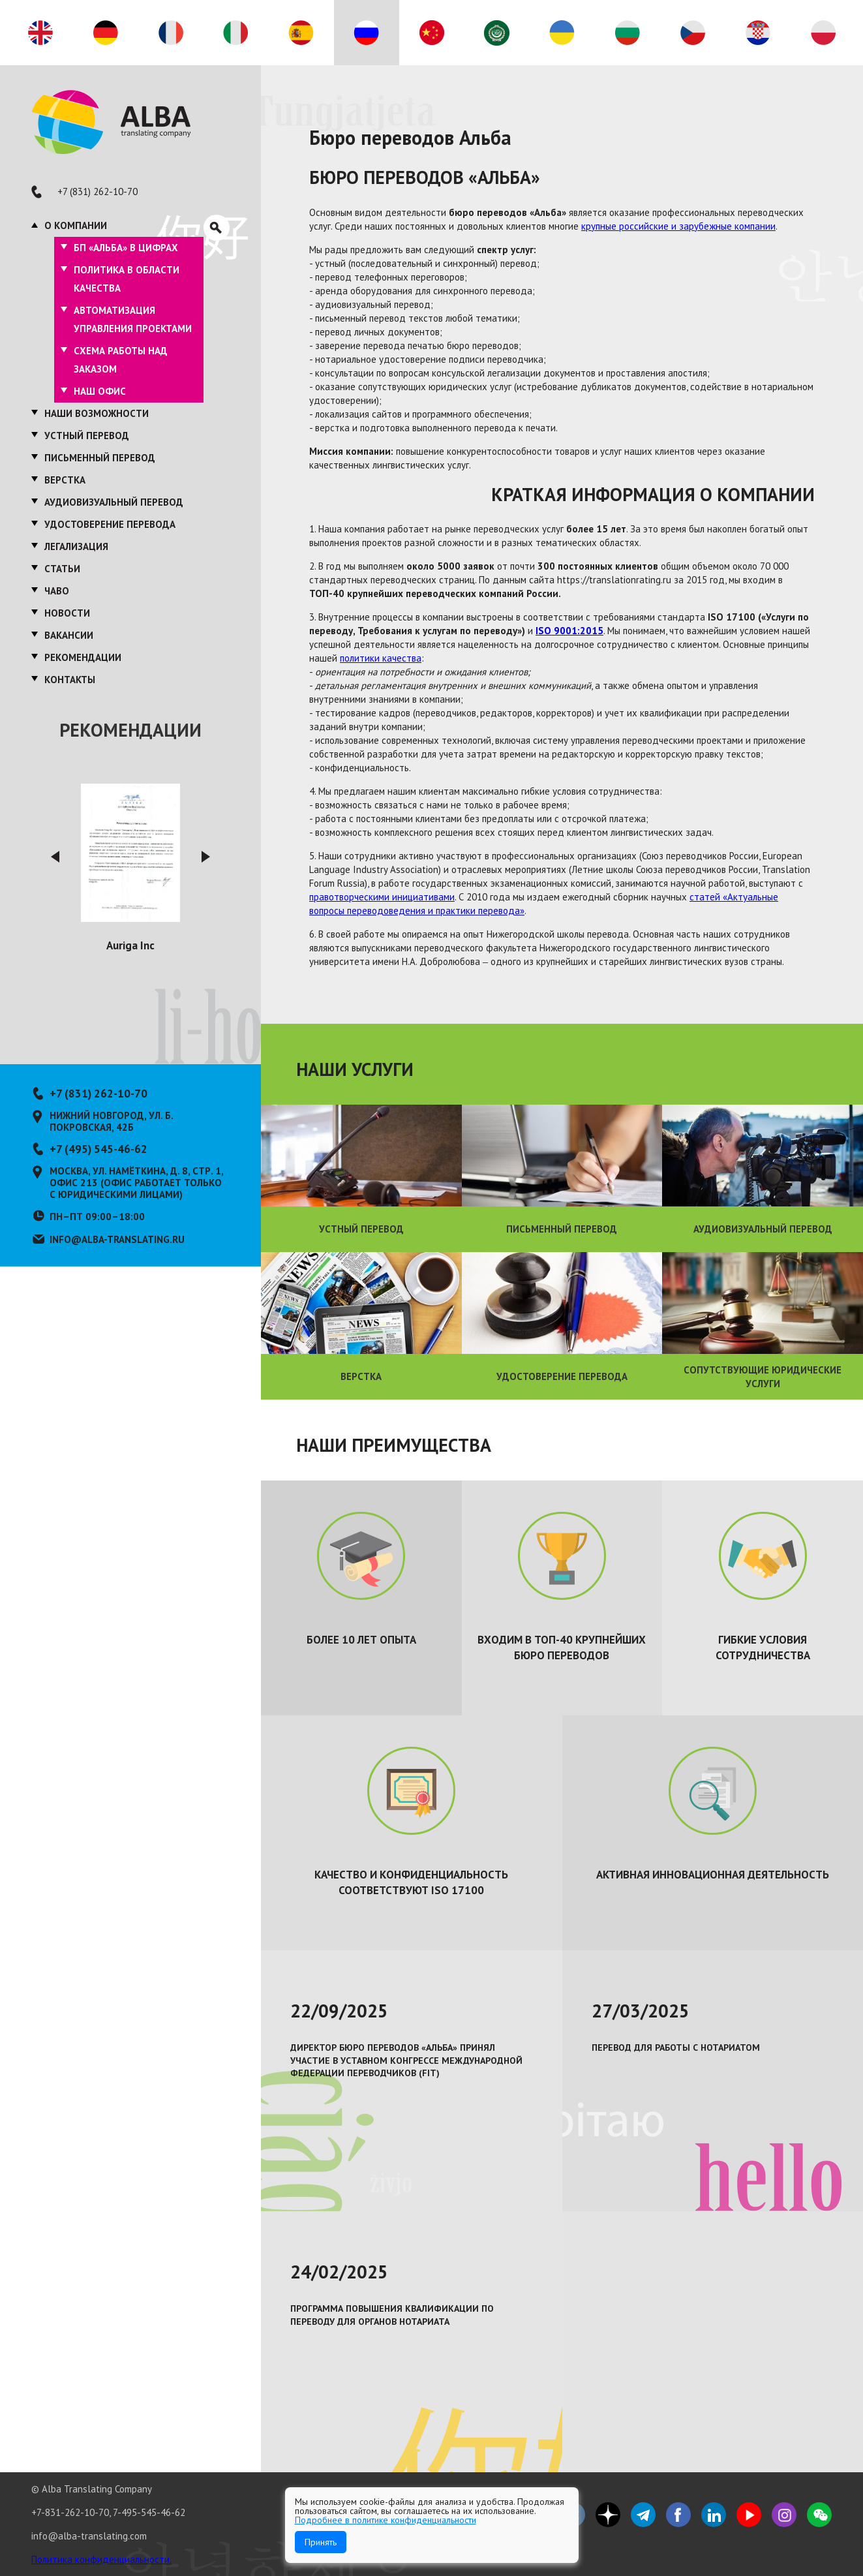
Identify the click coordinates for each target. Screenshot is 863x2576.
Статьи (62, 568)
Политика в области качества (126, 279)
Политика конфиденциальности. (101, 2559)
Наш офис (100, 391)
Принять (321, 2542)
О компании (75, 225)
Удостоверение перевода (109, 524)
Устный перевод (86, 435)
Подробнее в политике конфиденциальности (385, 2520)
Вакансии (68, 635)
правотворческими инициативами (382, 897)
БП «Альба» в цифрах (126, 247)
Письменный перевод (99, 458)
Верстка (64, 480)
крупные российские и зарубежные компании (678, 226)
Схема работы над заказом (121, 360)
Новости (67, 613)
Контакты (69, 679)
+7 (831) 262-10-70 (97, 191)
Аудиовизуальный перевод (113, 502)
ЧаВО (56, 591)
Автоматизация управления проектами (133, 319)
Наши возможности (96, 413)
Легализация (76, 546)
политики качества (380, 658)
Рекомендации (82, 657)
